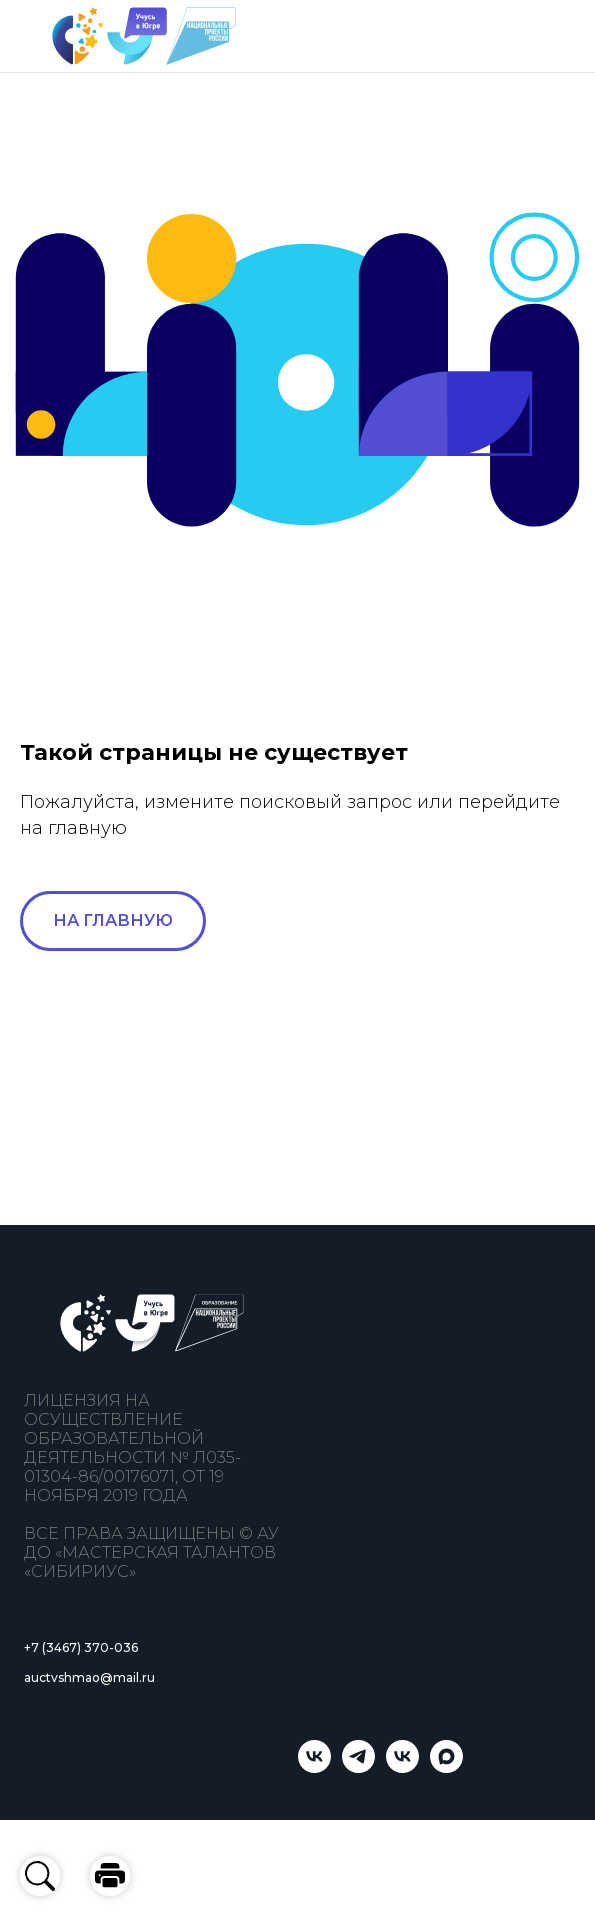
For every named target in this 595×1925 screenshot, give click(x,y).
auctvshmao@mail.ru (89, 1677)
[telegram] (358, 1767)
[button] (110, 1876)
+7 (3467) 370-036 (81, 1647)
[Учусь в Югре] (314, 1767)
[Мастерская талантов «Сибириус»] (402, 1767)
